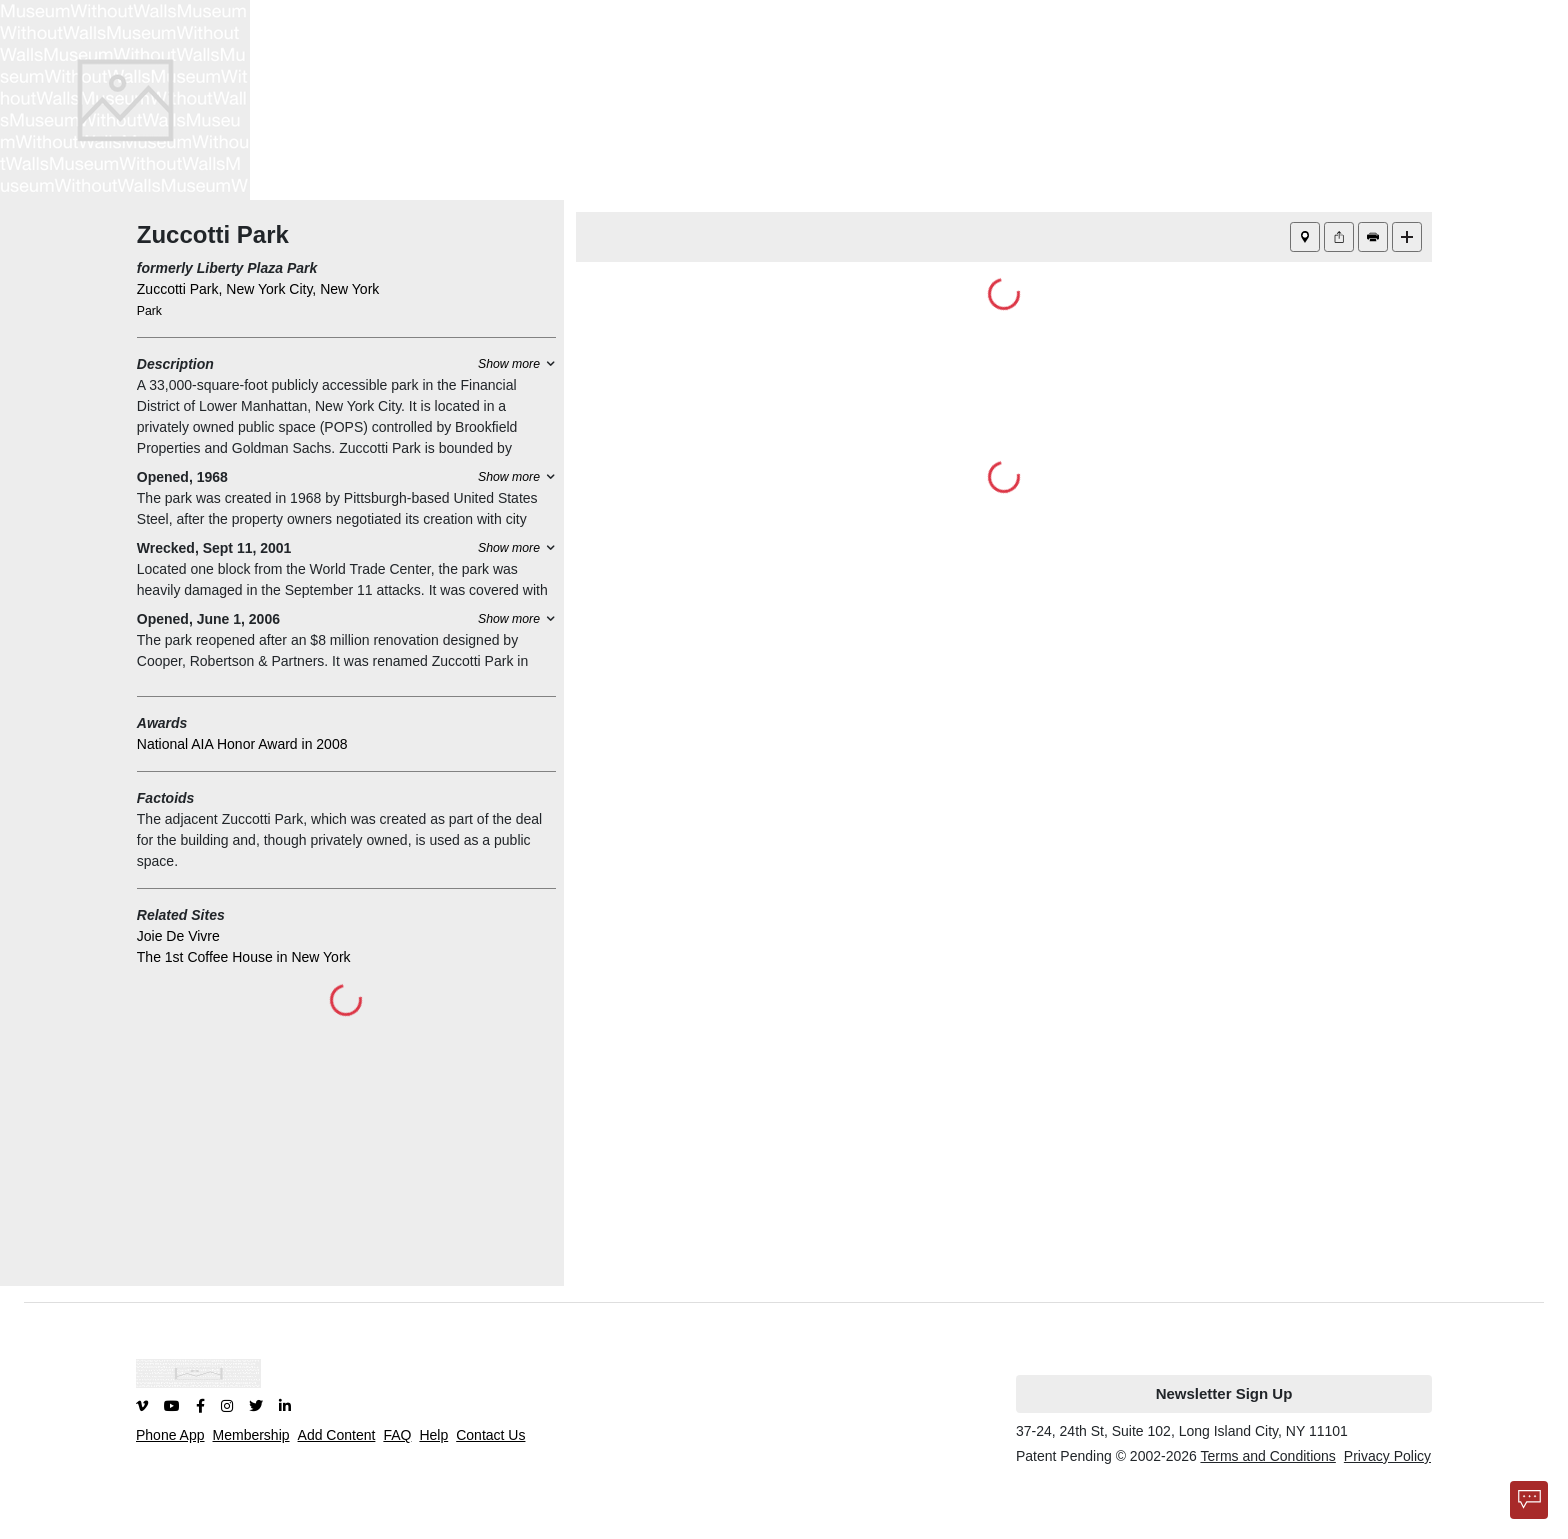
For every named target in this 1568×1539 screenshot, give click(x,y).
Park (149, 311)
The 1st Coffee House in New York (244, 957)
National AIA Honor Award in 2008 (242, 744)
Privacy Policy (1387, 1456)
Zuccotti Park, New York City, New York (258, 289)
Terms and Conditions (1267, 1456)
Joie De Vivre (178, 936)
